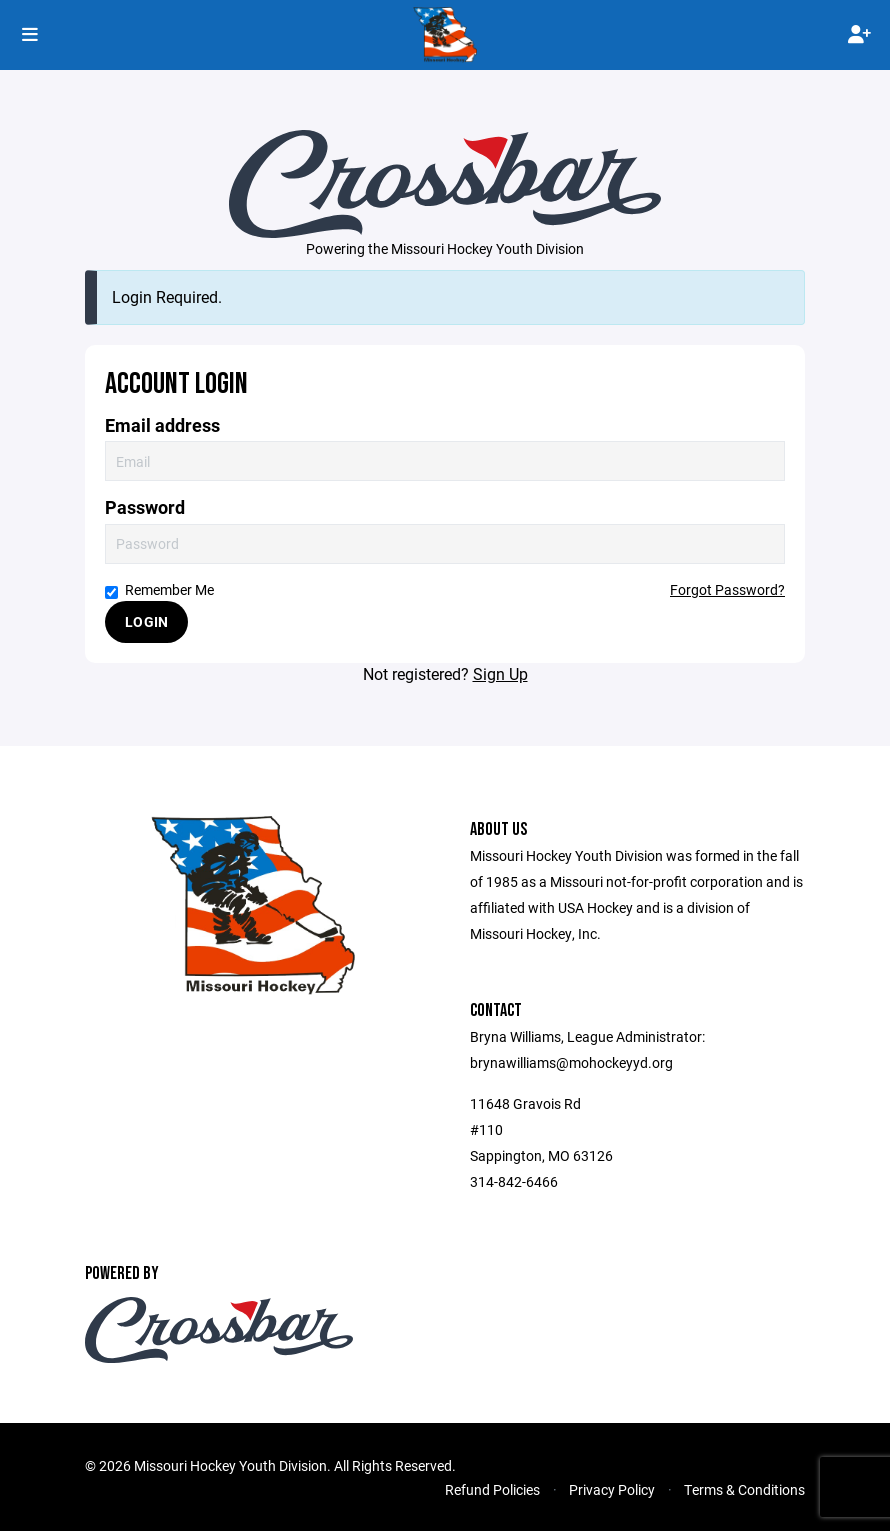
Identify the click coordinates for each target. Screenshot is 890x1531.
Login (146, 621)
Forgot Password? (727, 589)
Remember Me (159, 589)
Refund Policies (492, 1489)
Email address (162, 425)
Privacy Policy (612, 1489)
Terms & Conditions (744, 1489)
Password (145, 507)
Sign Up (500, 673)
